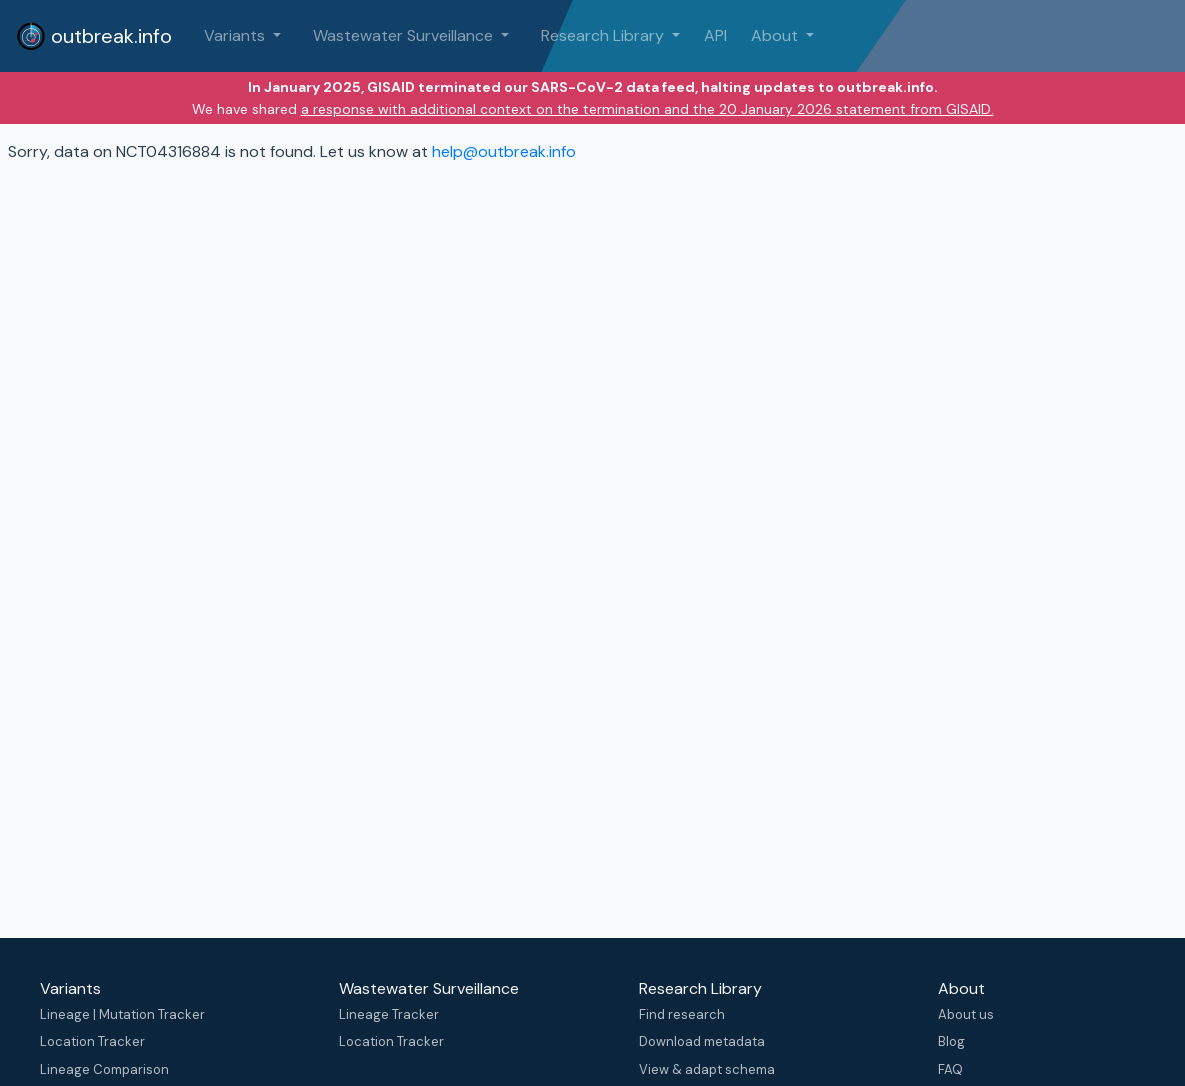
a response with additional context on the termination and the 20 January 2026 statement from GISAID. (647, 109)
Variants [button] (236, 35)
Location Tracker (92, 1041)
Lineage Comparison (104, 1069)
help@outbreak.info (504, 151)
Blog (951, 1041)
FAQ (950, 1069)
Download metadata (702, 1041)
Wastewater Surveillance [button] (405, 35)
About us (966, 1014)
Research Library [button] (604, 35)
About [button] (776, 35)
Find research (682, 1014)
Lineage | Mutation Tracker (122, 1014)
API (715, 35)
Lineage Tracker (389, 1014)
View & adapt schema (707, 1069)
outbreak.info (94, 36)
